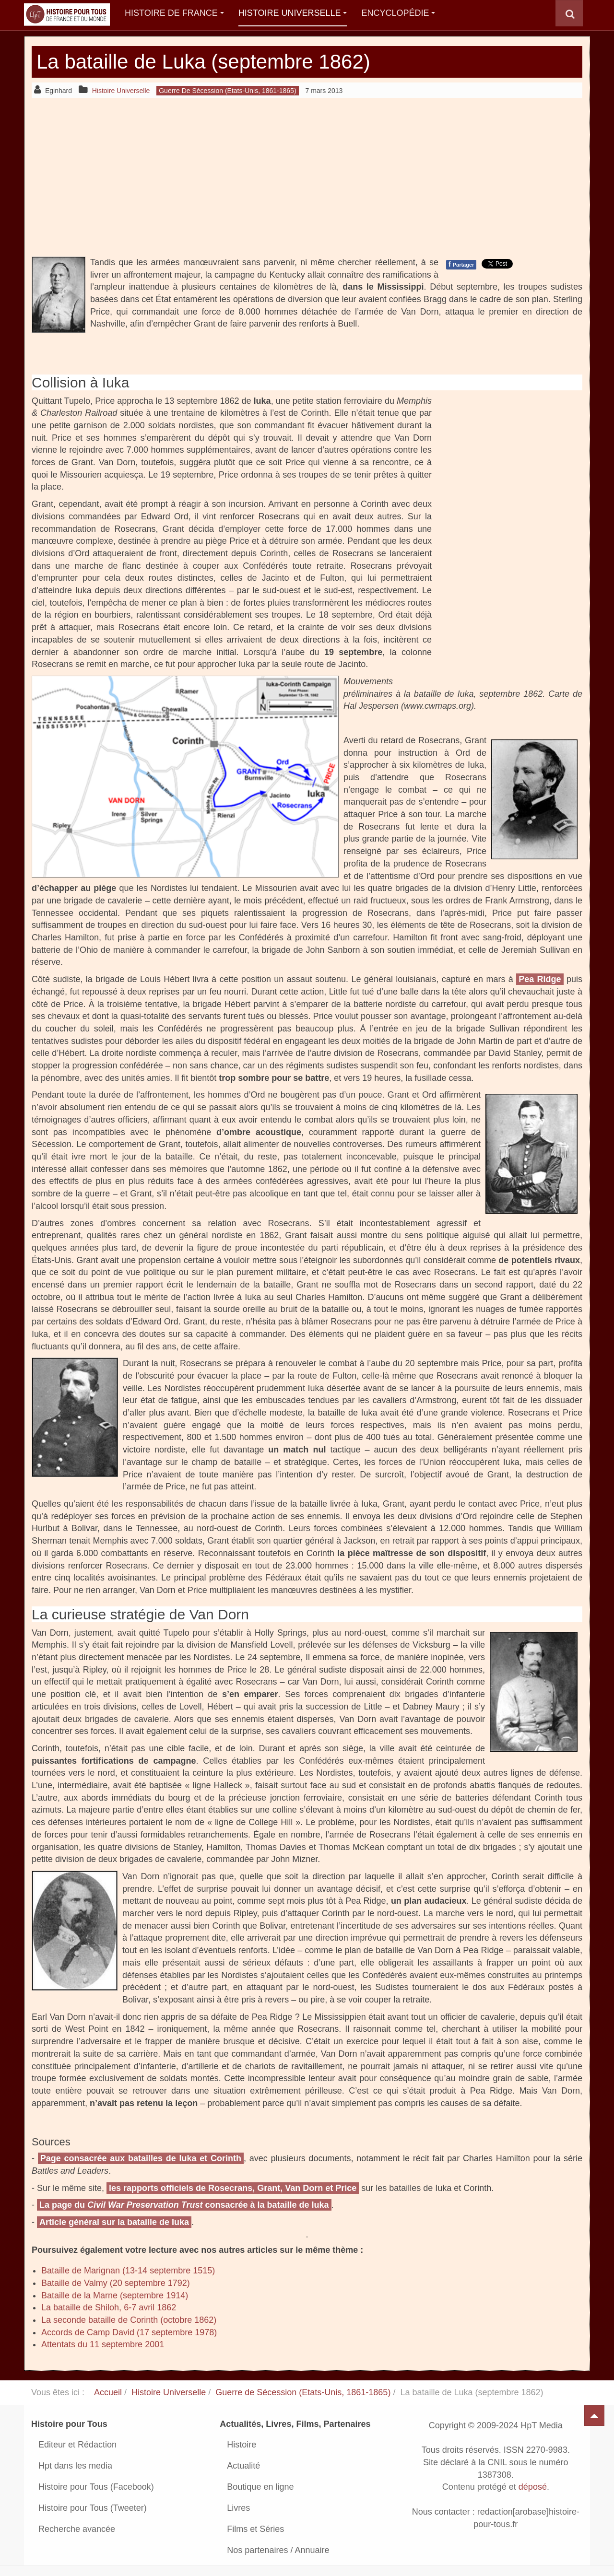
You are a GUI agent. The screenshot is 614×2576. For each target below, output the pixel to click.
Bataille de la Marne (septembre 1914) (114, 2295)
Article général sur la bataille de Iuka (114, 2222)
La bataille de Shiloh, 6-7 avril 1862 (108, 2307)
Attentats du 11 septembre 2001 (102, 2344)
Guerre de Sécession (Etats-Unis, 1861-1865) (302, 2392)
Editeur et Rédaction (77, 2444)
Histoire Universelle (292, 13)
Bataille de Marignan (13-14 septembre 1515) (128, 2270)
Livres (238, 2508)
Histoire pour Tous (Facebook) (96, 2487)
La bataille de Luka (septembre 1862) (203, 61)
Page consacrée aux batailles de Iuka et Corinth (140, 2158)
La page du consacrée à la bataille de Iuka (184, 2205)
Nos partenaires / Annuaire (278, 2550)
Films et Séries (255, 2529)
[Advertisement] (307, 177)
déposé (533, 2487)
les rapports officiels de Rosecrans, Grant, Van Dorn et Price (232, 2188)
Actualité (243, 2466)
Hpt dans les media (75, 2466)
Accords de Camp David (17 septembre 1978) (129, 2332)
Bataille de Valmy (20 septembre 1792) (115, 2283)
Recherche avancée (76, 2529)
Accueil (108, 2392)
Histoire (241, 2444)
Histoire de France (174, 13)
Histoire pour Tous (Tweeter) (92, 2508)
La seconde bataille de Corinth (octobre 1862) (128, 2320)
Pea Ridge (540, 979)
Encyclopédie (398, 13)
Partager (461, 264)
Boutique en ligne (260, 2487)
